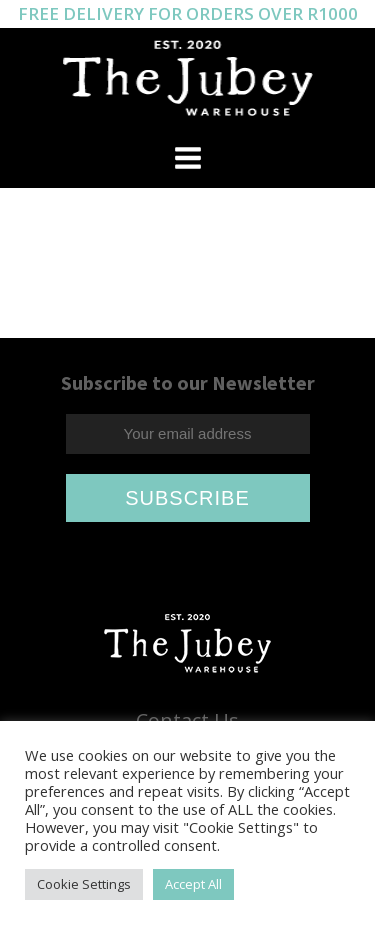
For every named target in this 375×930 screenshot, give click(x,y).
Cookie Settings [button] (84, 884)
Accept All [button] (193, 884)
